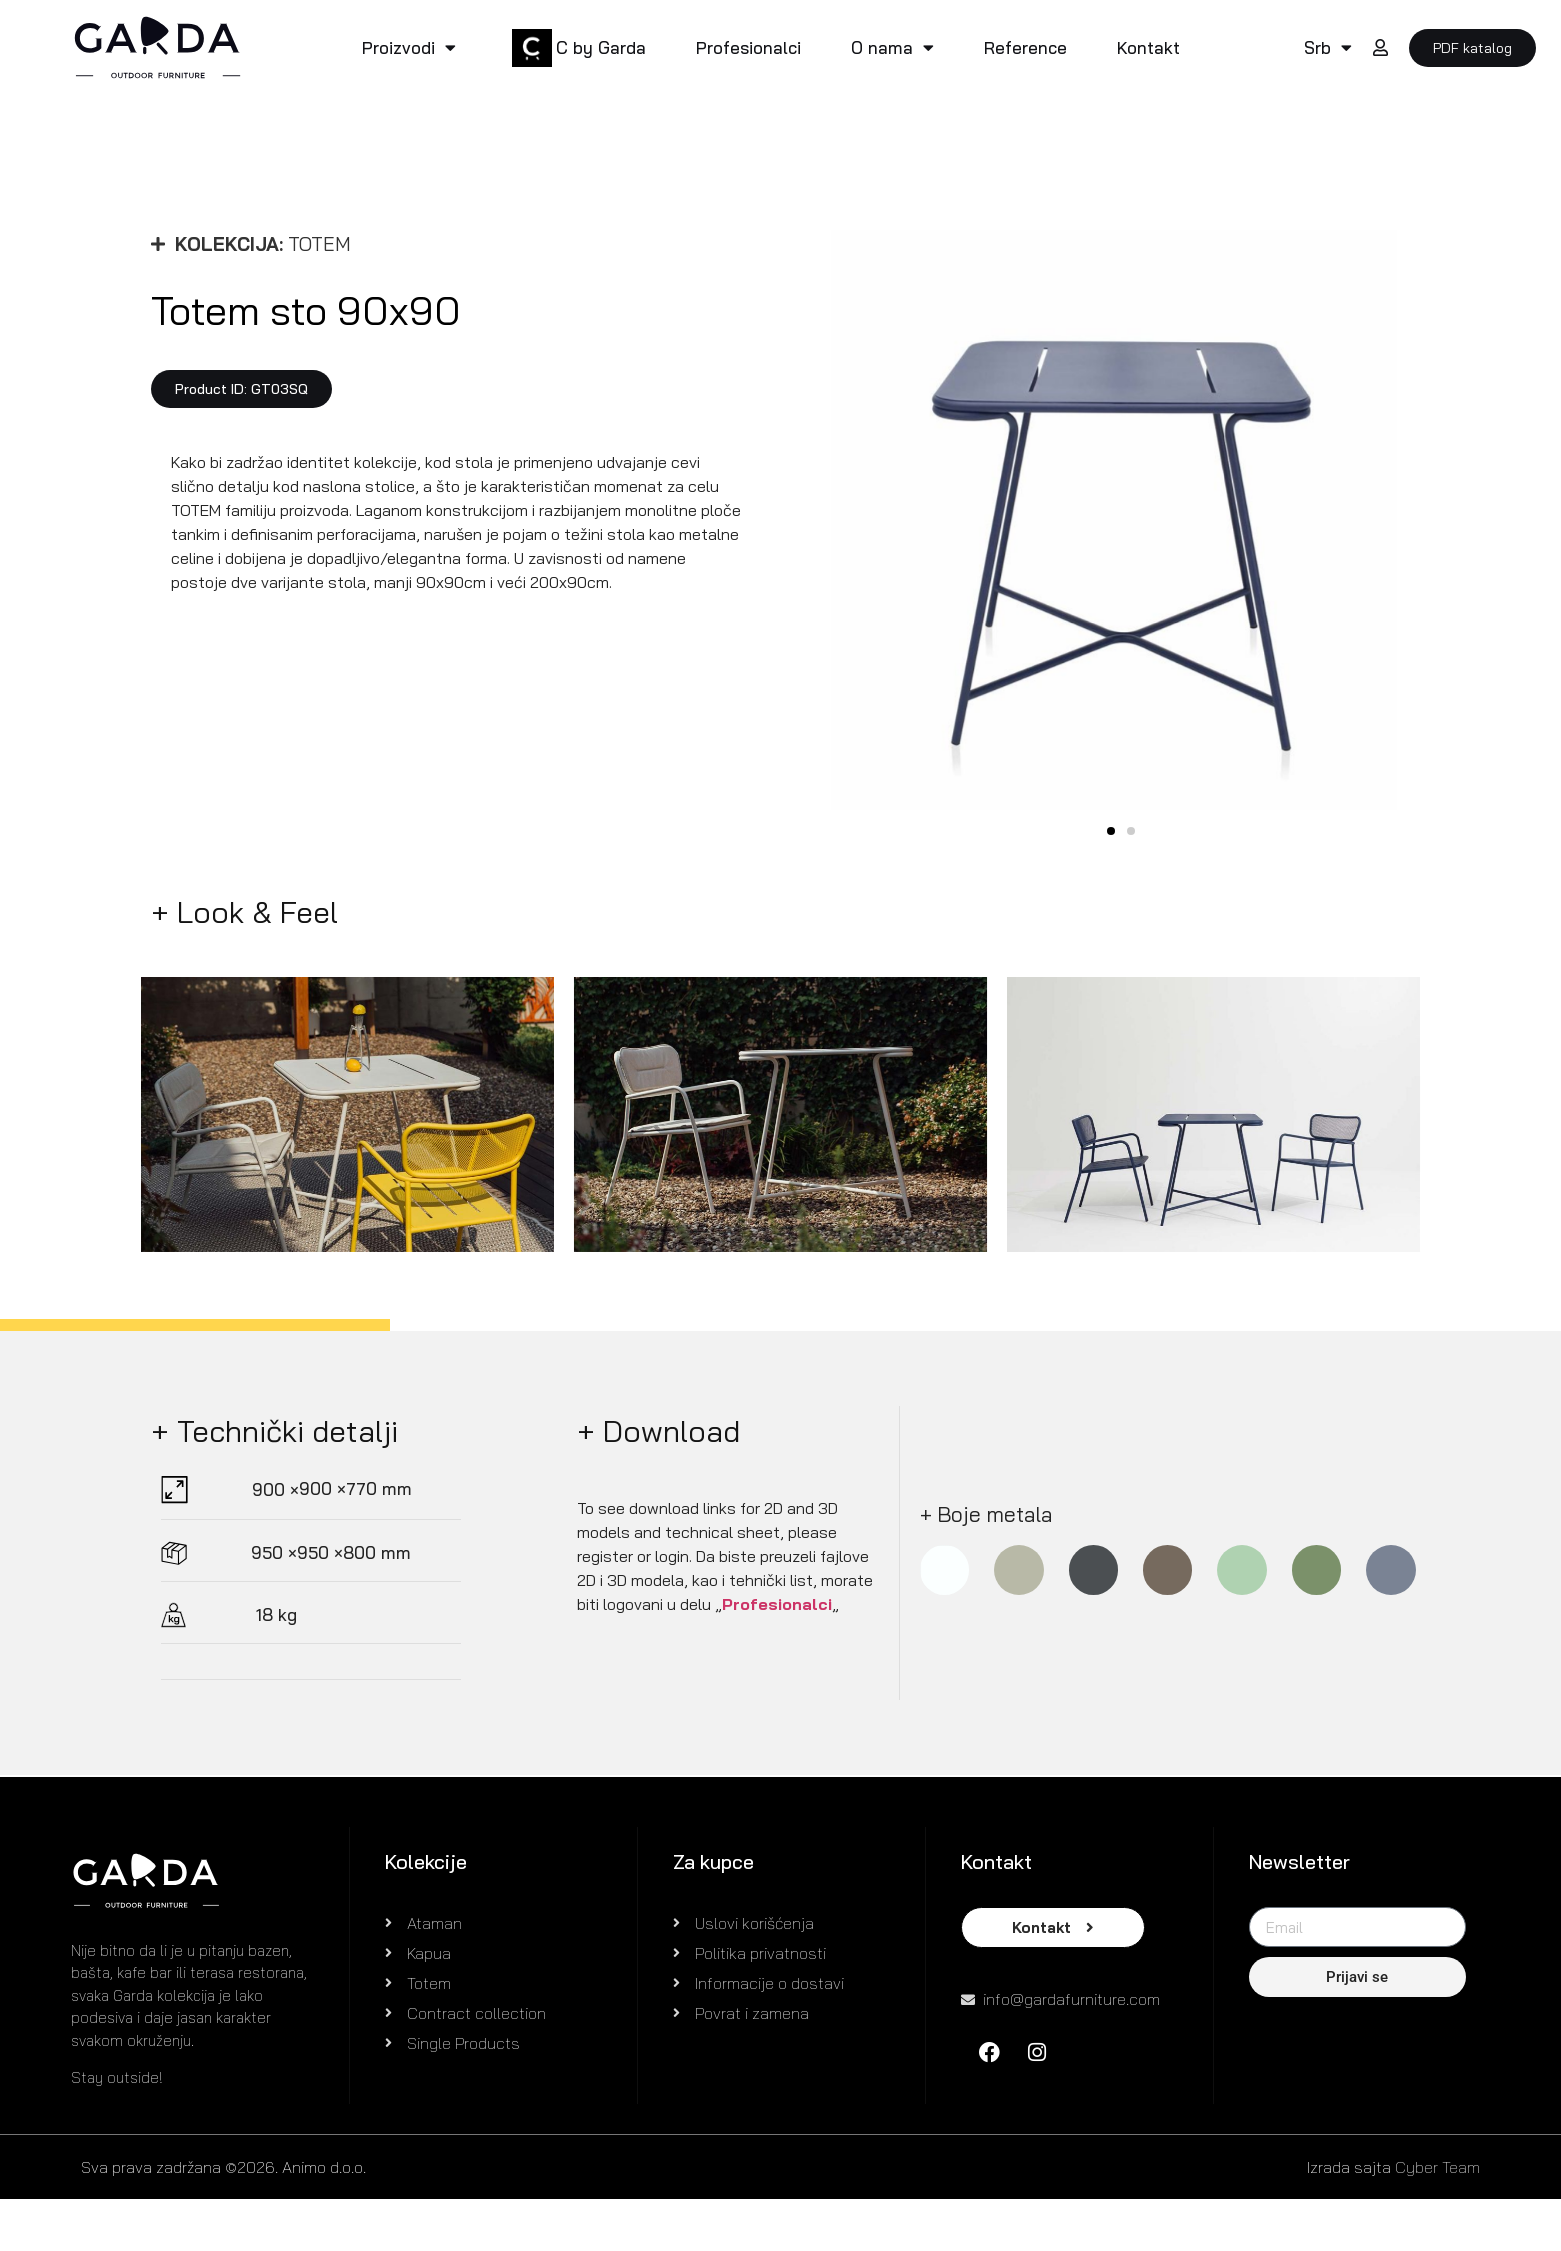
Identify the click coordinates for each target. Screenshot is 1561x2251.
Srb (1328, 47)
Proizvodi (409, 47)
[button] (241, 389)
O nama (892, 47)
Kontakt (1148, 47)
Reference (1025, 47)
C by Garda (601, 47)
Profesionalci (748, 47)
